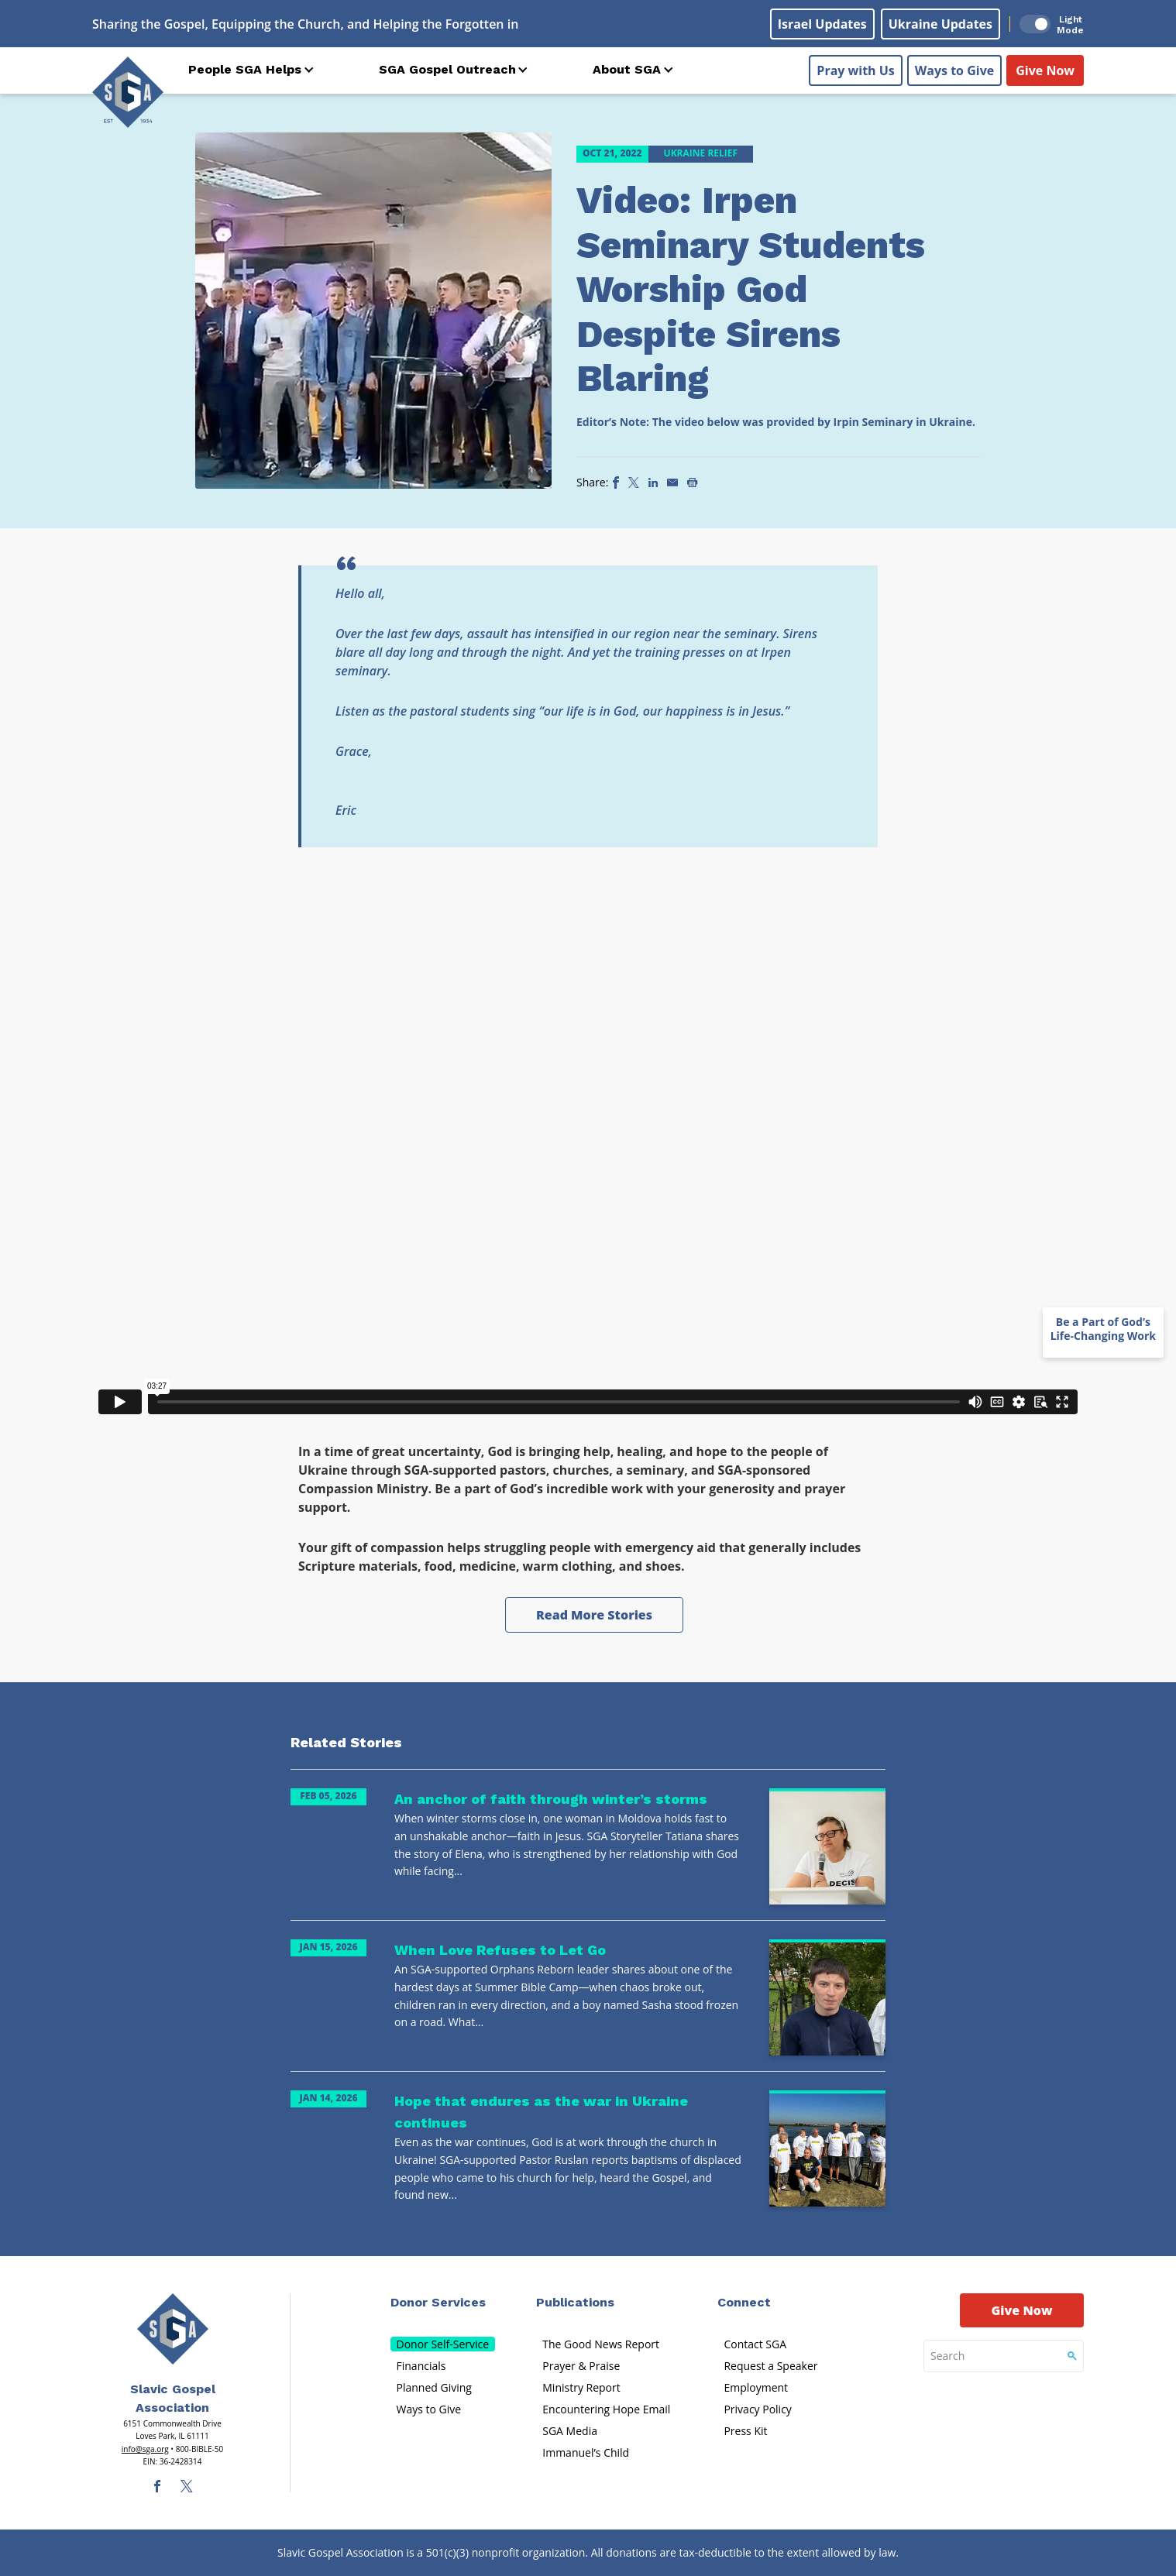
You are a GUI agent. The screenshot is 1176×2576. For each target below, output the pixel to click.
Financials (421, 2365)
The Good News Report (600, 2344)
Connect (744, 2302)
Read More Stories (594, 1614)
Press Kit (745, 2430)
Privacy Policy (757, 2409)
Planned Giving (434, 2387)
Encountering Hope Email (606, 2409)
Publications (575, 2302)
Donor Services (438, 2302)
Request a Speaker (770, 2365)
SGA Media (569, 2430)
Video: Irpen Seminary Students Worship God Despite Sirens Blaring (750, 289)
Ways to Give (954, 70)
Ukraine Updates (940, 24)
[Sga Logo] (127, 92)
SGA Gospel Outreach (447, 69)
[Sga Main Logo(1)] (172, 2329)
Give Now (1045, 70)
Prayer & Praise (581, 2365)
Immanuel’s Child (585, 2452)
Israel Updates (822, 24)
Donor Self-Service (443, 2344)
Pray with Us (855, 70)
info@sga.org (145, 2449)
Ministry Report (581, 2387)
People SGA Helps (244, 69)
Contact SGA (755, 2344)
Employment (756, 2387)
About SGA (627, 69)
